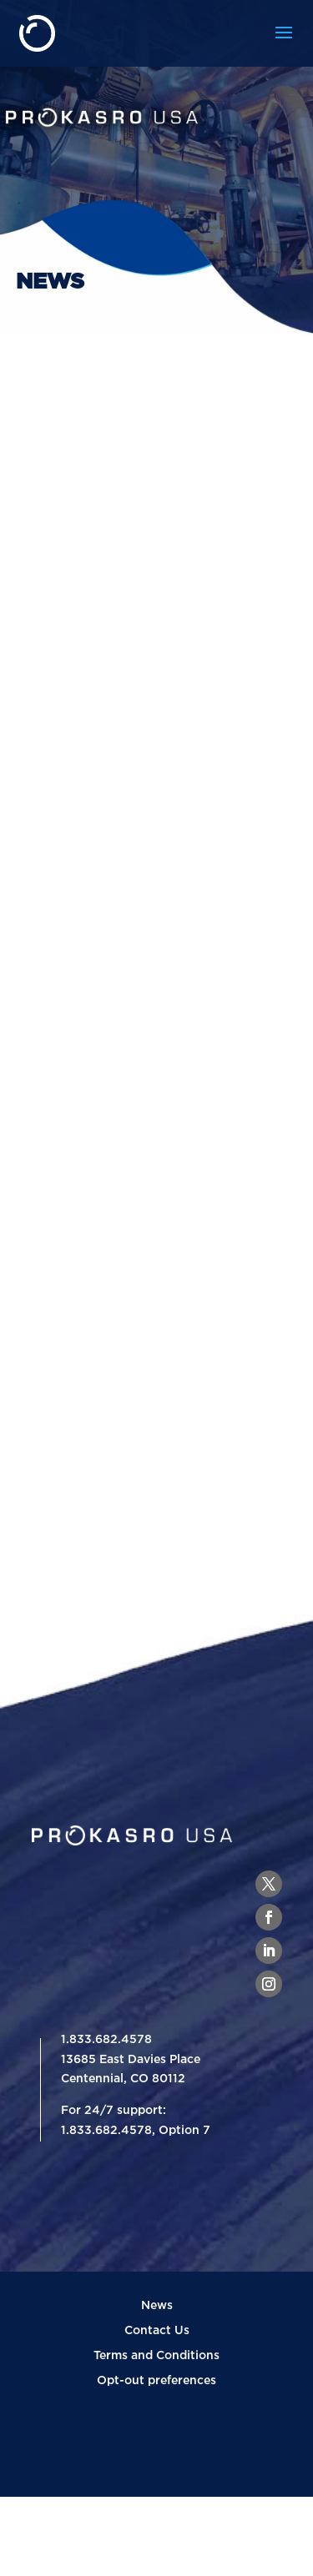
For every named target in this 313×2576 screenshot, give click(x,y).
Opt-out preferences (156, 2380)
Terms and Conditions (156, 2355)
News (157, 2305)
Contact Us (156, 2330)
